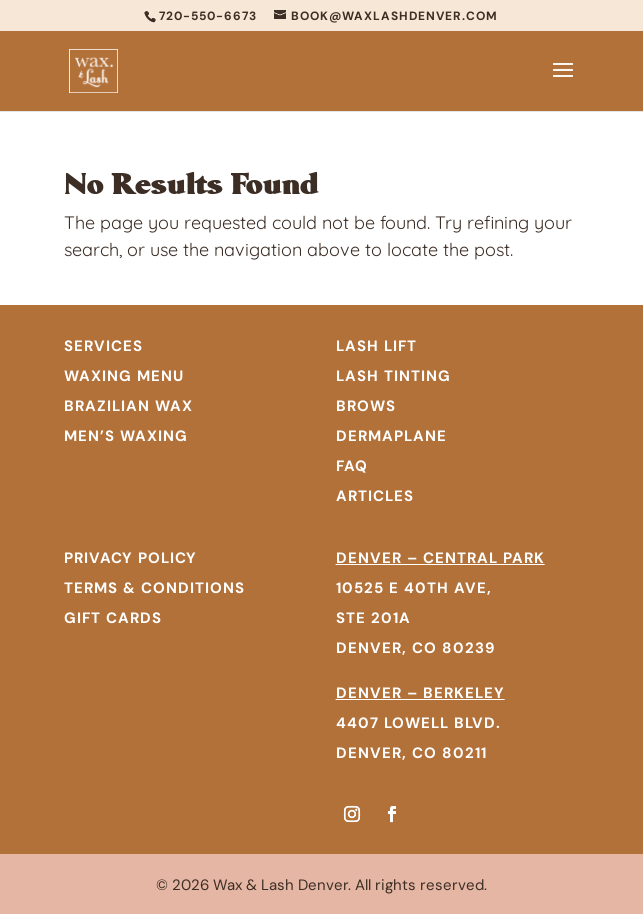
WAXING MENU (124, 376)
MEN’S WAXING (126, 436)
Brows (366, 406)
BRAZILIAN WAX (128, 406)
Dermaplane (391, 436)
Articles (375, 496)
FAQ (352, 466)
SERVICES (103, 346)
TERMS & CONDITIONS (154, 588)
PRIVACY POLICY (130, 558)
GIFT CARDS (113, 618)
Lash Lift (376, 346)
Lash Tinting (393, 376)
